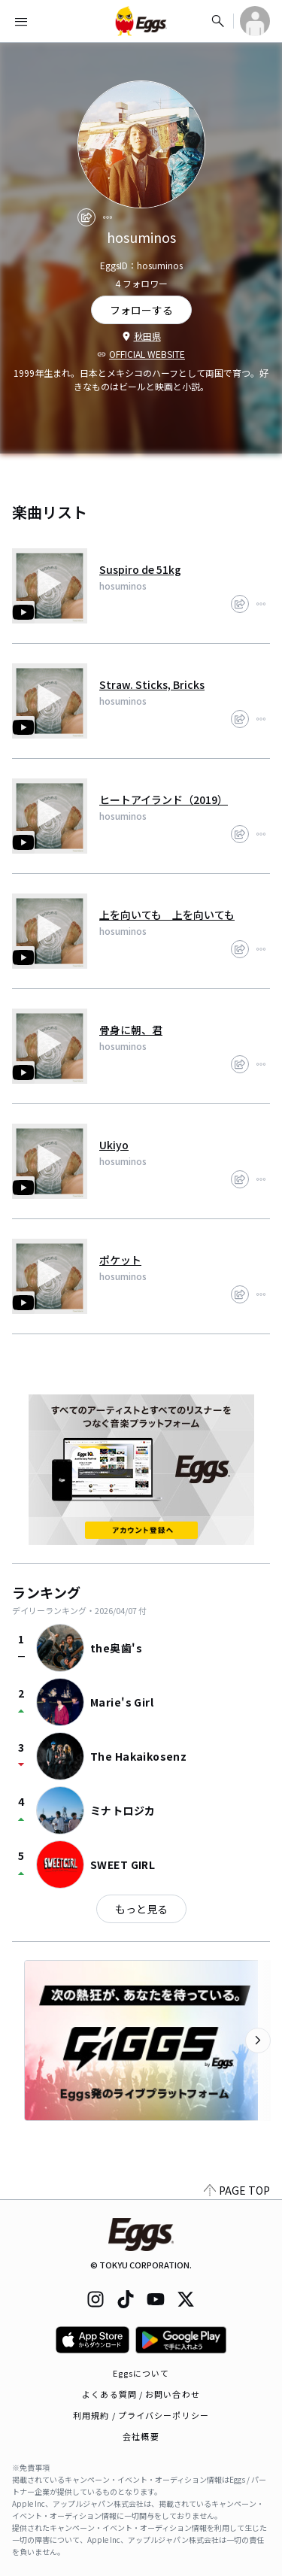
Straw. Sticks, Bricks (152, 684)
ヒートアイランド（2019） (163, 799)
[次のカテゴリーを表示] (258, 2040)
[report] (108, 217)
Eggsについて (141, 2373)
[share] (86, 217)
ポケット (120, 1259)
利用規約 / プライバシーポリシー (141, 2415)
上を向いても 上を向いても (167, 914)
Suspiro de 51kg (140, 569)
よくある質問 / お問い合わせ (141, 2394)
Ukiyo (114, 1144)
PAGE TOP (237, 2190)
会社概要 (141, 2436)
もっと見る (141, 1908)
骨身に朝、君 (130, 1029)
